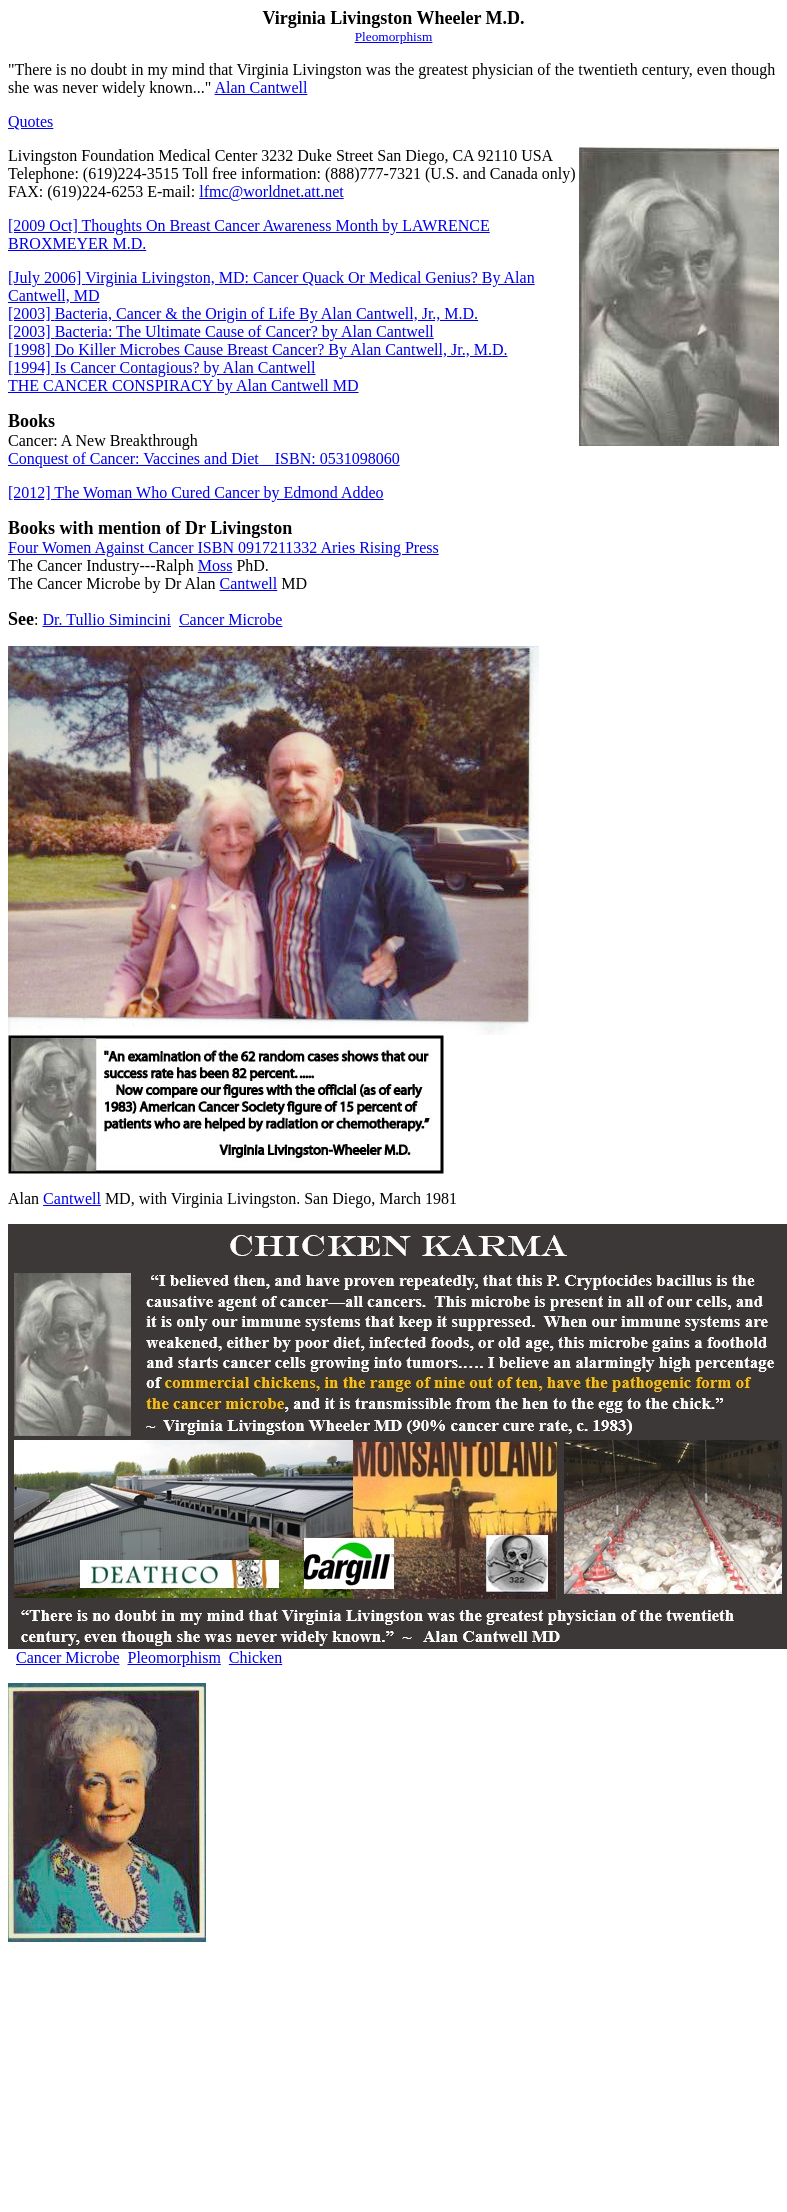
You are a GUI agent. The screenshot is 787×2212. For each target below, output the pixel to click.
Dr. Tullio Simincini (106, 619)
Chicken (255, 1657)
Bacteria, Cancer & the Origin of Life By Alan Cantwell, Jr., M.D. (243, 313)
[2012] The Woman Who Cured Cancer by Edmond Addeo (196, 492)
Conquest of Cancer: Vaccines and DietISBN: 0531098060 (204, 458)
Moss (215, 565)
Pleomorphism (174, 1657)
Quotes (30, 121)
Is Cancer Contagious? (162, 367)
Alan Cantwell (261, 87)
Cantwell (248, 583)
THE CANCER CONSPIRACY (183, 385)
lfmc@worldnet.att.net (271, 191)
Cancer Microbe (231, 619)
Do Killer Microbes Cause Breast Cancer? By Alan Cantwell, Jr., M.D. (257, 349)
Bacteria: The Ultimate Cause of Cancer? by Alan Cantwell (221, 331)
